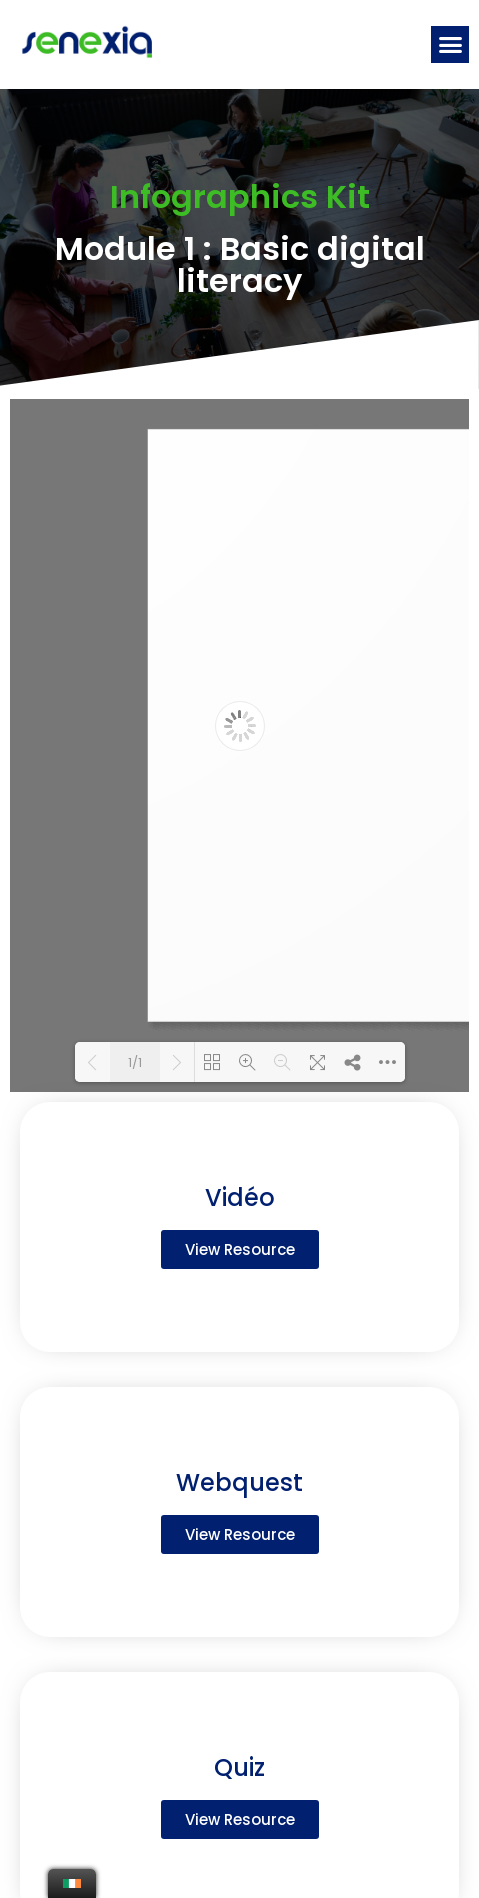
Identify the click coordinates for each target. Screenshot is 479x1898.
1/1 (135, 1062)
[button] (450, 45)
